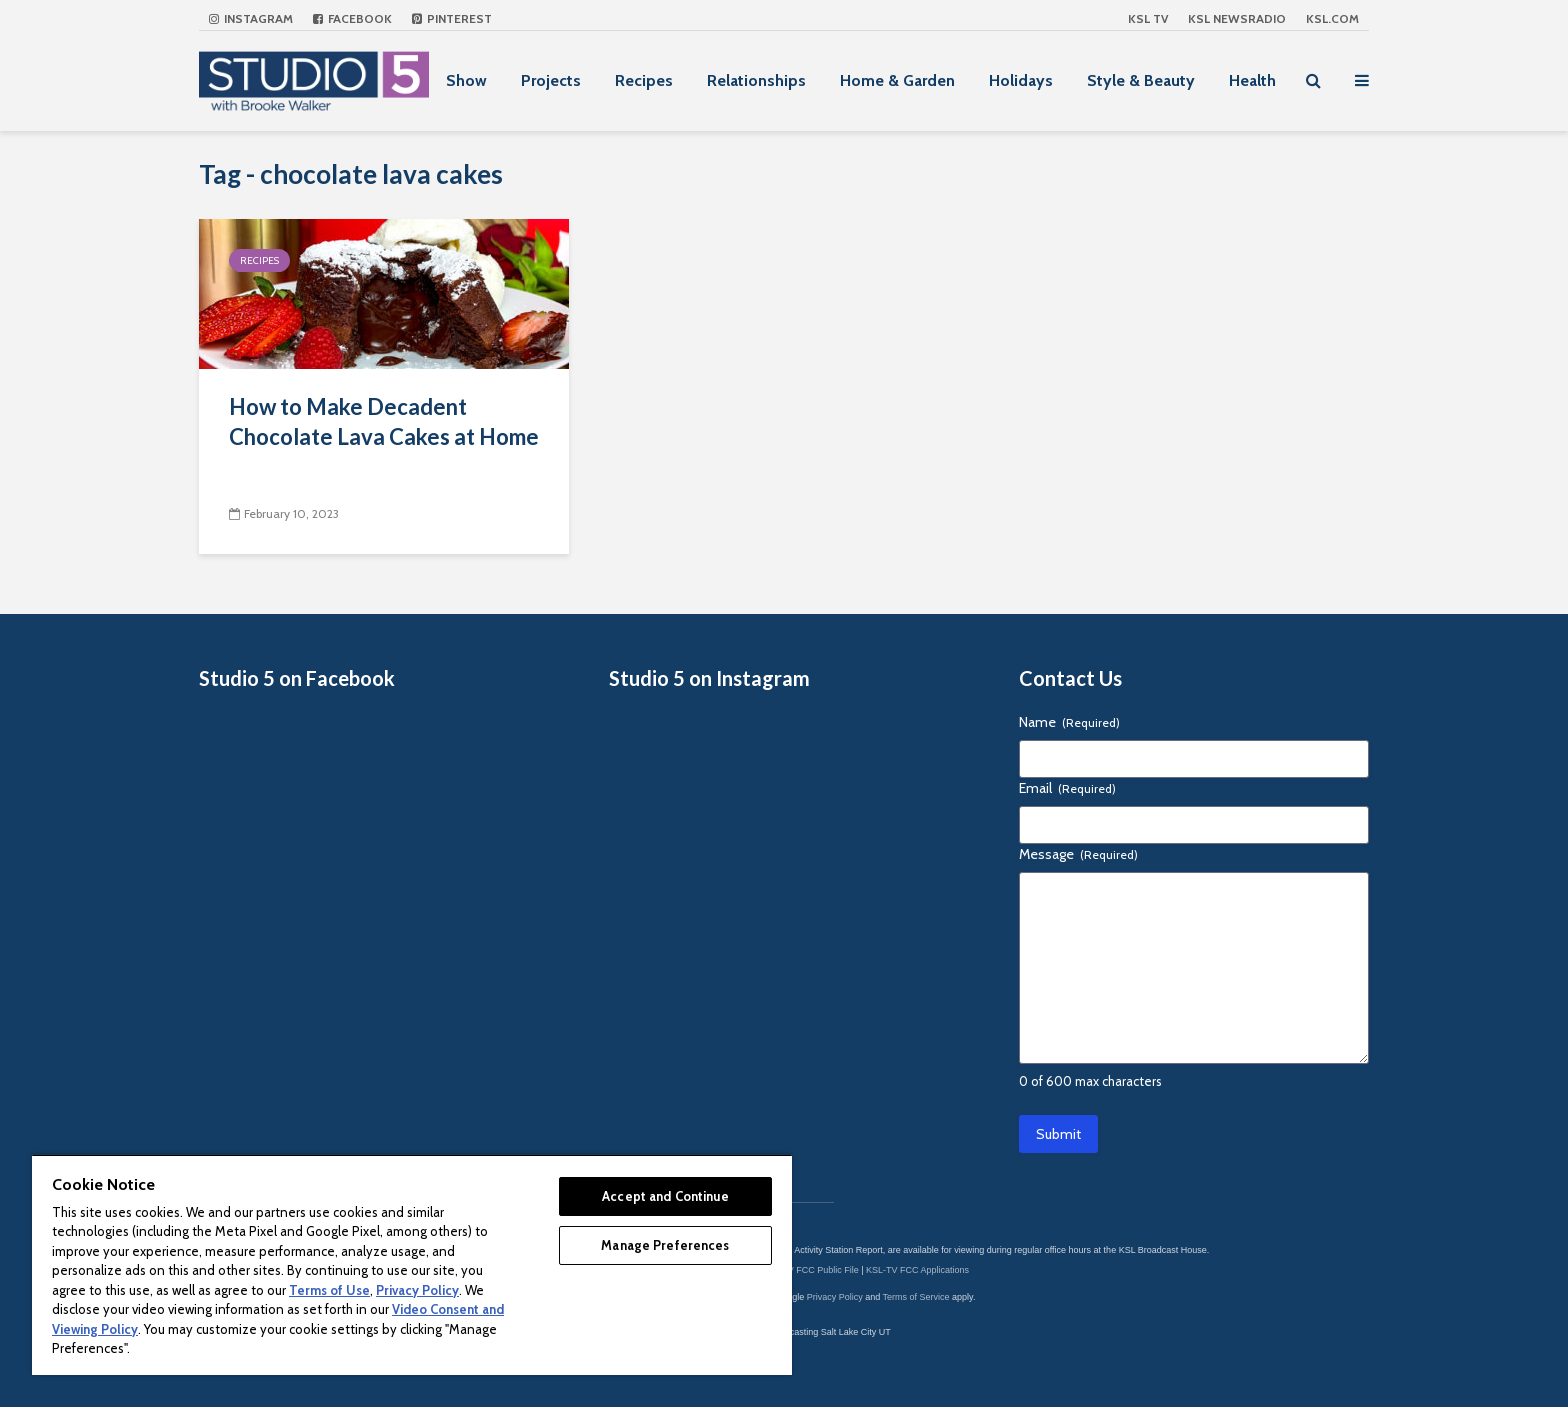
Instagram (251, 18)
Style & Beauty (1141, 80)
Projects (551, 80)
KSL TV (1148, 18)
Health (1252, 80)
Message (1078, 854)
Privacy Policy (835, 1297)
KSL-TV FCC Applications (917, 1270)
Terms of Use (329, 1290)
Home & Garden (897, 80)
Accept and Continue (665, 1196)
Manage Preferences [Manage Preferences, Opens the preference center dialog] (665, 1245)
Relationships (756, 80)
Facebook (352, 18)
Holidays (1021, 80)
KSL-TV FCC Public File (810, 1270)
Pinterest (452, 18)
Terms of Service (916, 1297)
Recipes (644, 80)
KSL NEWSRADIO (1237, 18)
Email (1067, 788)
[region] (412, 1264)
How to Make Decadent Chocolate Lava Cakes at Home (384, 421)
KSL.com (1332, 18)
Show (466, 80)
